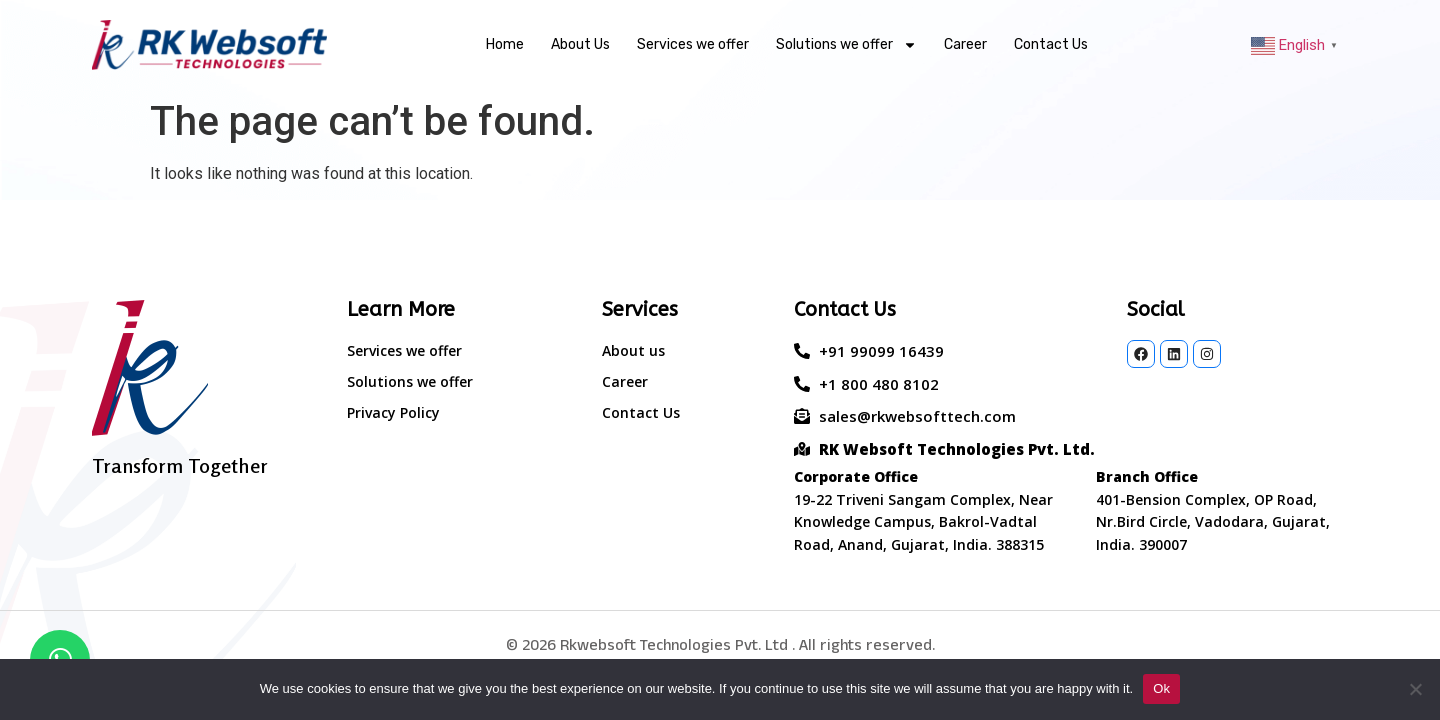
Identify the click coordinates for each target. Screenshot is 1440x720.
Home (505, 44)
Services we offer (693, 44)
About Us (580, 44)
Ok (1161, 688)
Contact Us (1051, 44)
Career (965, 44)
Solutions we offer (846, 45)
